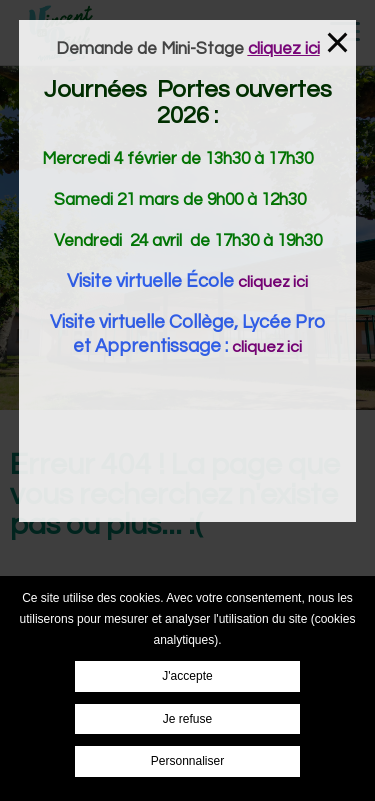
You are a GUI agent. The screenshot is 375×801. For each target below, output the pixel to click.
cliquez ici (273, 282)
